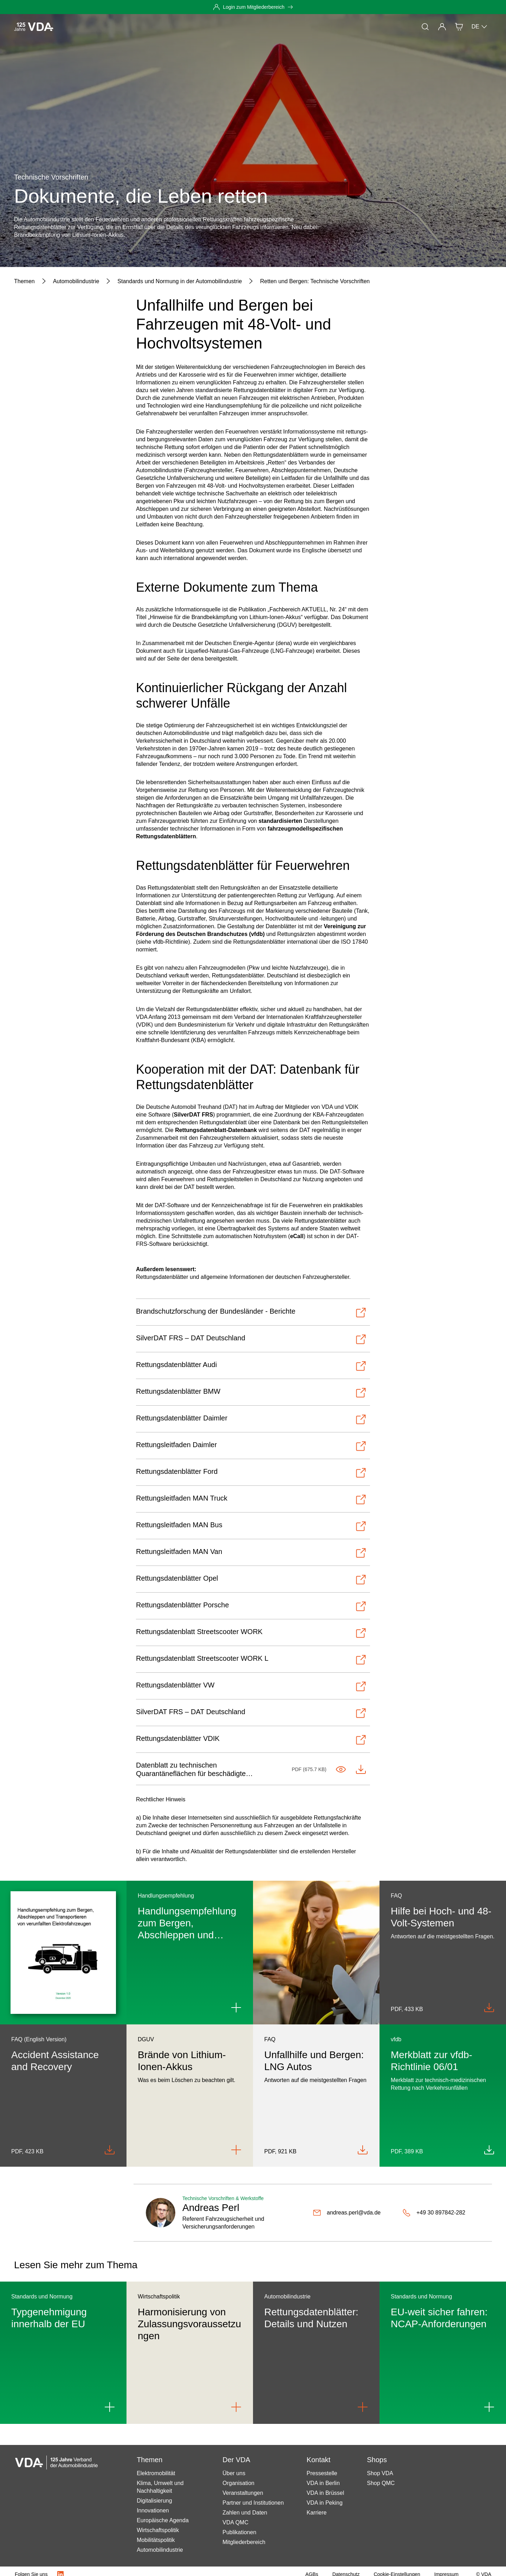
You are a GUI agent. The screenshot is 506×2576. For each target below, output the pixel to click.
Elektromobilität (156, 2473)
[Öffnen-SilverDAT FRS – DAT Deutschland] (251, 1339)
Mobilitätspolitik (156, 2540)
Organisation (238, 2483)
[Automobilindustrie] (76, 281)
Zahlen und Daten (244, 2513)
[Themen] (24, 281)
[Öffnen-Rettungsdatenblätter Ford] (251, 1472)
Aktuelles (85, 27)
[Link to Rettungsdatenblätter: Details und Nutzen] (362, 2407)
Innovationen (153, 2510)
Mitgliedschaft (183, 27)
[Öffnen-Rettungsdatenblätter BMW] (251, 1392)
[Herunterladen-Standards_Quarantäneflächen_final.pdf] (360, 1769)
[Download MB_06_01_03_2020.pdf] (489, 2149)
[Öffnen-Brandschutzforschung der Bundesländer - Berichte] (251, 1312)
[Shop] (458, 26)
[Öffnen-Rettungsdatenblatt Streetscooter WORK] (251, 1633)
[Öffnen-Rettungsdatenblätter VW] (251, 1686)
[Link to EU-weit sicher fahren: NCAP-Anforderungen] (489, 2407)
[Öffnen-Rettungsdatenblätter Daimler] (251, 1419)
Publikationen (239, 2532)
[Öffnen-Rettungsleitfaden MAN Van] (251, 1553)
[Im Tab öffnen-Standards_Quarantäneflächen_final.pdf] (340, 1769)
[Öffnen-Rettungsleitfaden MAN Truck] (251, 1499)
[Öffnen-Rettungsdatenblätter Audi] (251, 1366)
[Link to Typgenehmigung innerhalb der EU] (109, 2407)
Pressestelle (322, 2473)
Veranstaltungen (242, 2493)
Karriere (317, 2513)
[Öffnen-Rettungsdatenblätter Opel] (251, 1579)
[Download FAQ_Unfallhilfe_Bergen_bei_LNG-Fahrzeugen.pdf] (362, 2149)
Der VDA (221, 27)
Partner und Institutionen (253, 2503)
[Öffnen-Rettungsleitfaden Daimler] (251, 1446)
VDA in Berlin (323, 2483)
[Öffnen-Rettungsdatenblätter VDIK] (251, 1739)
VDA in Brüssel (325, 2493)
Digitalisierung (154, 2501)
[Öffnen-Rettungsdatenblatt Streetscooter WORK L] (251, 1659)
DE (480, 26)
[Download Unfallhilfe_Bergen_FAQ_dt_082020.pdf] (489, 2007)
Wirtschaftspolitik (158, 2530)
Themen (117, 27)
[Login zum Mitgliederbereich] (253, 7)
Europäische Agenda (163, 2520)
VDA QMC (235, 2522)
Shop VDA (380, 2473)
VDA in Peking (325, 2503)
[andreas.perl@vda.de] (347, 2213)
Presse (147, 27)
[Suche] (425, 26)
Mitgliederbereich (243, 2542)
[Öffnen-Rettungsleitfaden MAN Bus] (251, 1526)
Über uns (233, 2473)
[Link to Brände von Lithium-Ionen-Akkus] (236, 2149)
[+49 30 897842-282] (433, 2213)
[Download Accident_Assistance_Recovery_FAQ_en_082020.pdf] (109, 2149)
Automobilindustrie (160, 2550)
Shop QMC (381, 2483)
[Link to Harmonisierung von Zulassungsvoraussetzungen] (236, 2407)
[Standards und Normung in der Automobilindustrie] (179, 281)
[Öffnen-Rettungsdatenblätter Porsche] (251, 1606)
